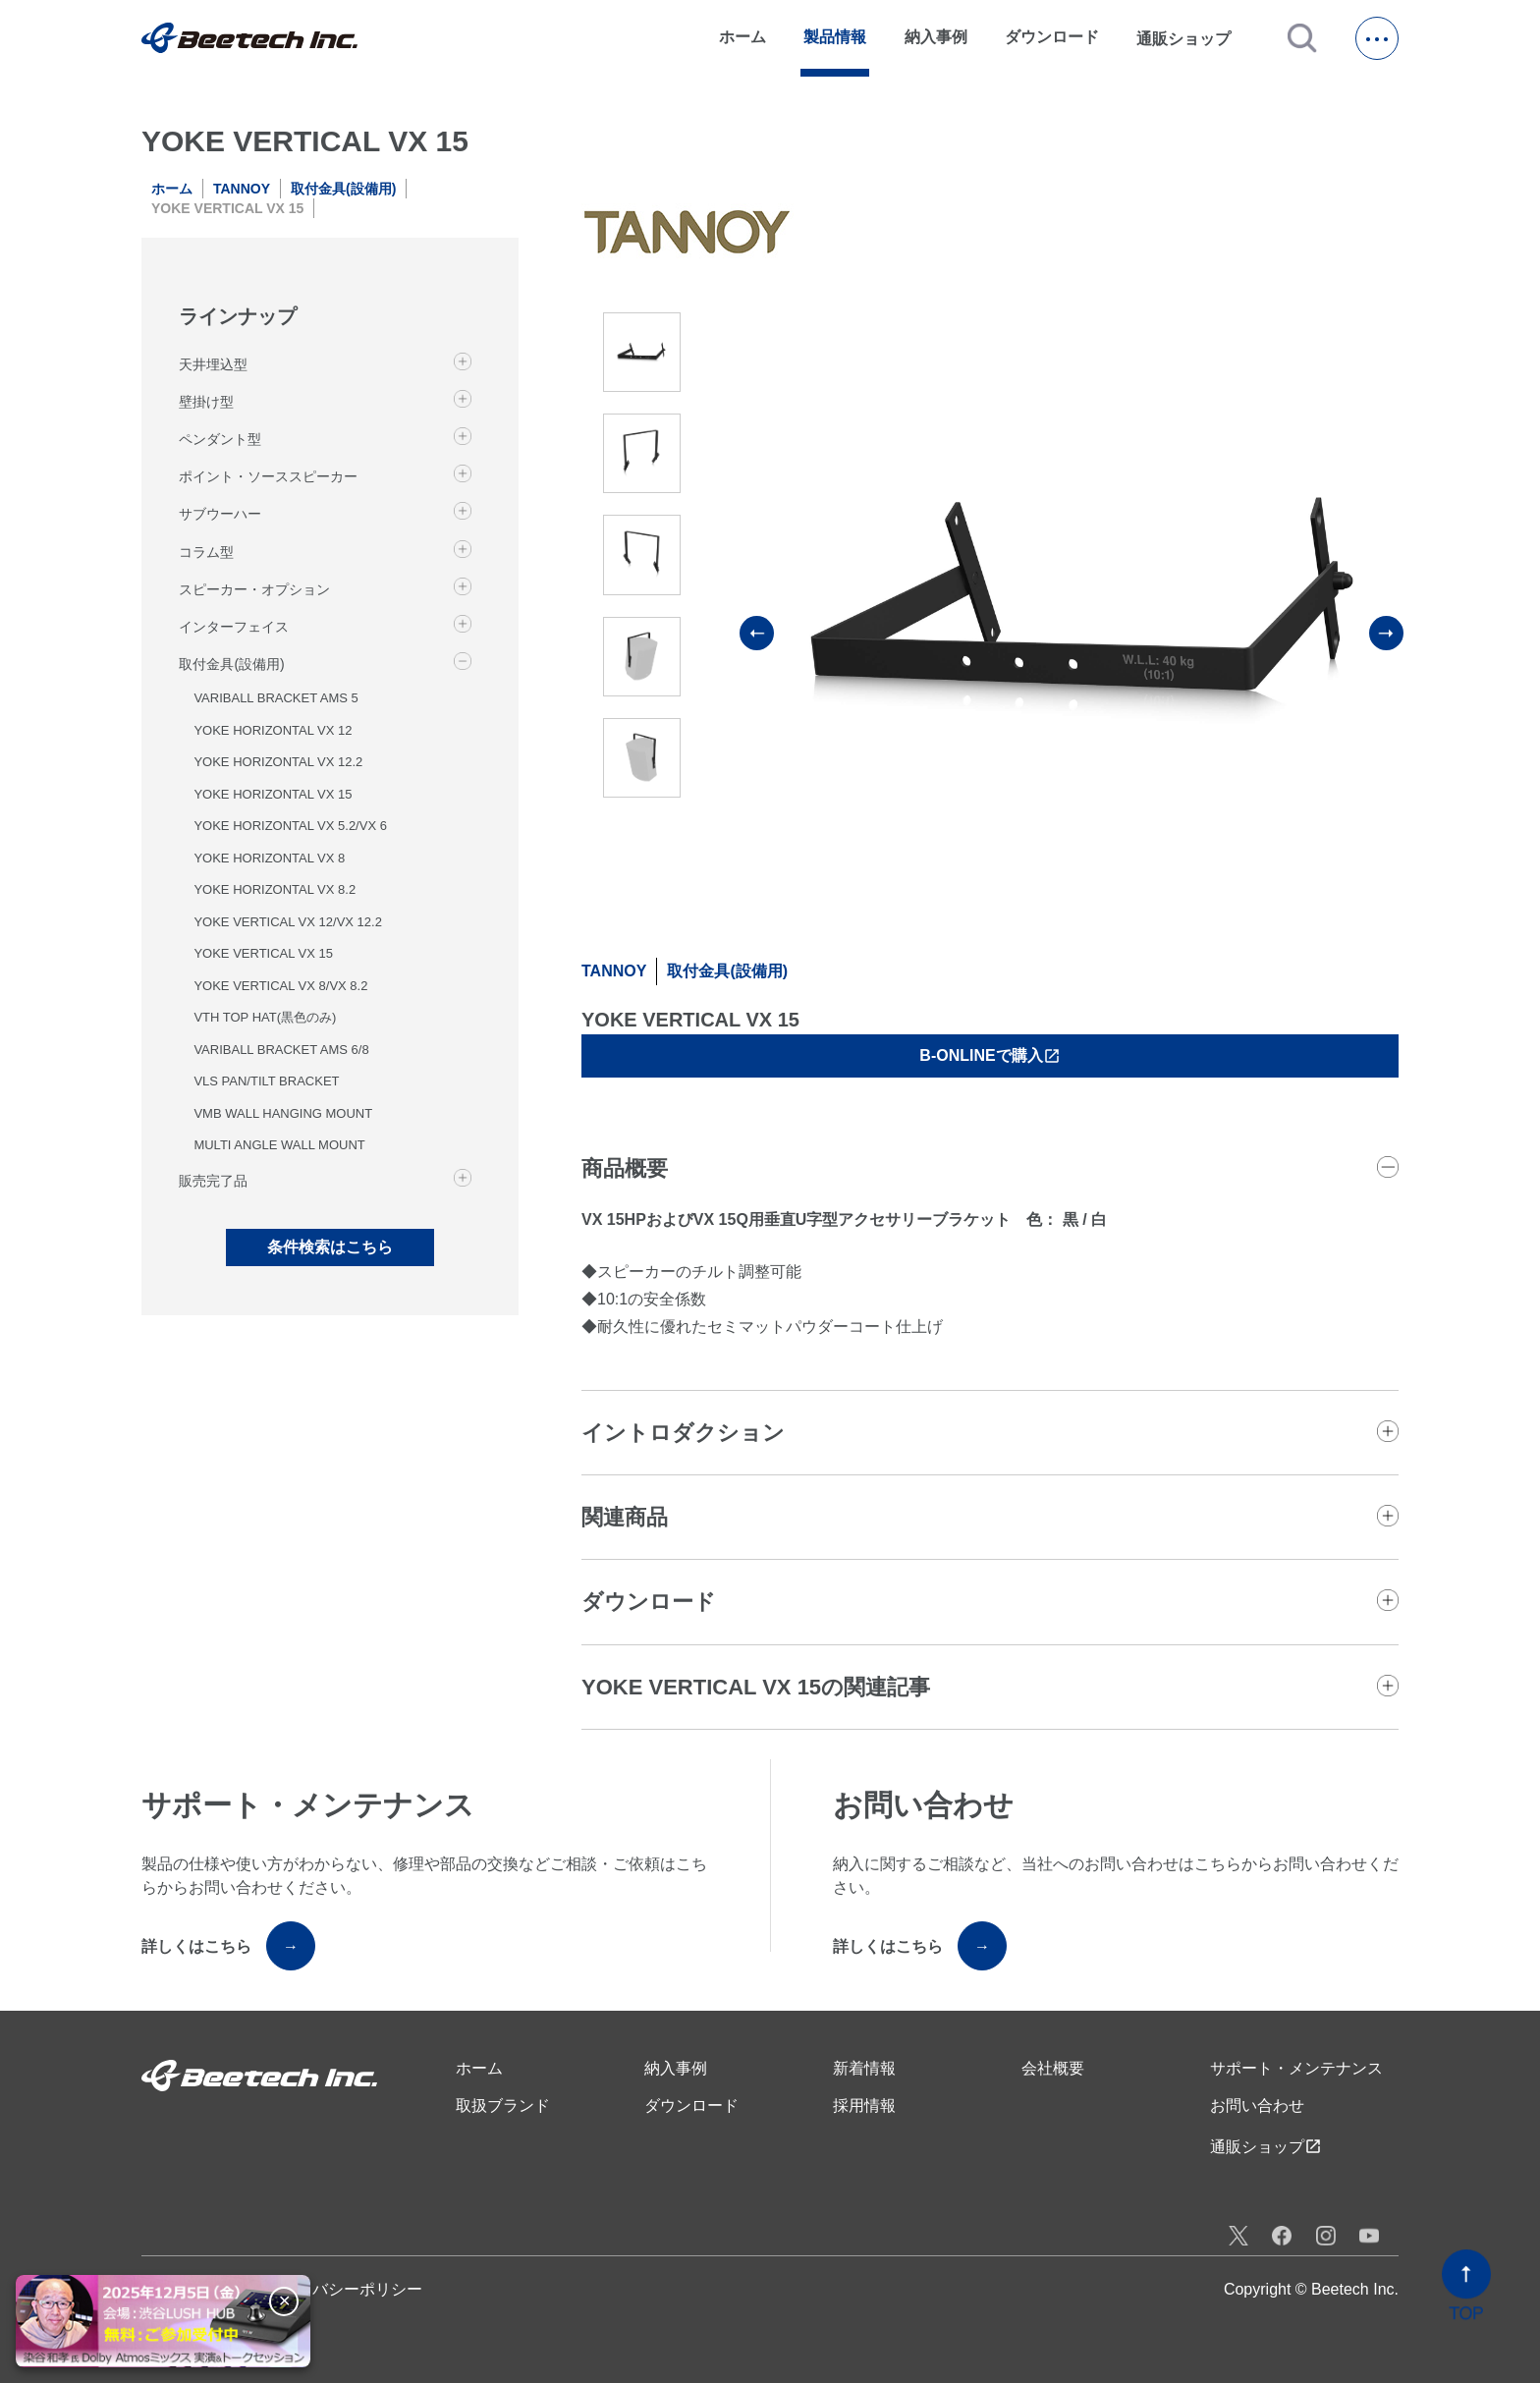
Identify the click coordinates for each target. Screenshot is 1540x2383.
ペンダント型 (220, 439)
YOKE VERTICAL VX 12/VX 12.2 (287, 921)
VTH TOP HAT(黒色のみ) (264, 1017)
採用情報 (864, 2105)
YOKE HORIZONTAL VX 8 (269, 858)
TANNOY (241, 188)
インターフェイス (234, 627)
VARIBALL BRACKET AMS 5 (275, 698)
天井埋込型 (213, 364)
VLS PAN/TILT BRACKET (266, 1081)
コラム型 (206, 552)
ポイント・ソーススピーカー (268, 476)
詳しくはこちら (228, 1945)
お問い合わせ (1257, 2105)
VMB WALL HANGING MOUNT (282, 1113)
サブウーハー (220, 514)
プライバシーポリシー (343, 2289)
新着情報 (864, 2068)
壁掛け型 (206, 402)
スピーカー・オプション (254, 589)
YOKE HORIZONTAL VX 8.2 (274, 889)
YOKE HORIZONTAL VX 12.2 (277, 761)
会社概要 (1052, 2068)
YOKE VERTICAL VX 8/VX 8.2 (280, 985)
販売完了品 (213, 1181)
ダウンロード (1052, 36)
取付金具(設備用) (343, 188)
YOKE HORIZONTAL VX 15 (272, 794)
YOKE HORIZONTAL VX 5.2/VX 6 (290, 825)
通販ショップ (1192, 38)
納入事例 (936, 36)
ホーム (742, 36)
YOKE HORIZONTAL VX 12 (272, 730)
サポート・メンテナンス (1296, 2068)
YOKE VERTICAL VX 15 (263, 953)
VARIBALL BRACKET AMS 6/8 (280, 1049)
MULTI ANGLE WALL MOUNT (278, 1144)
